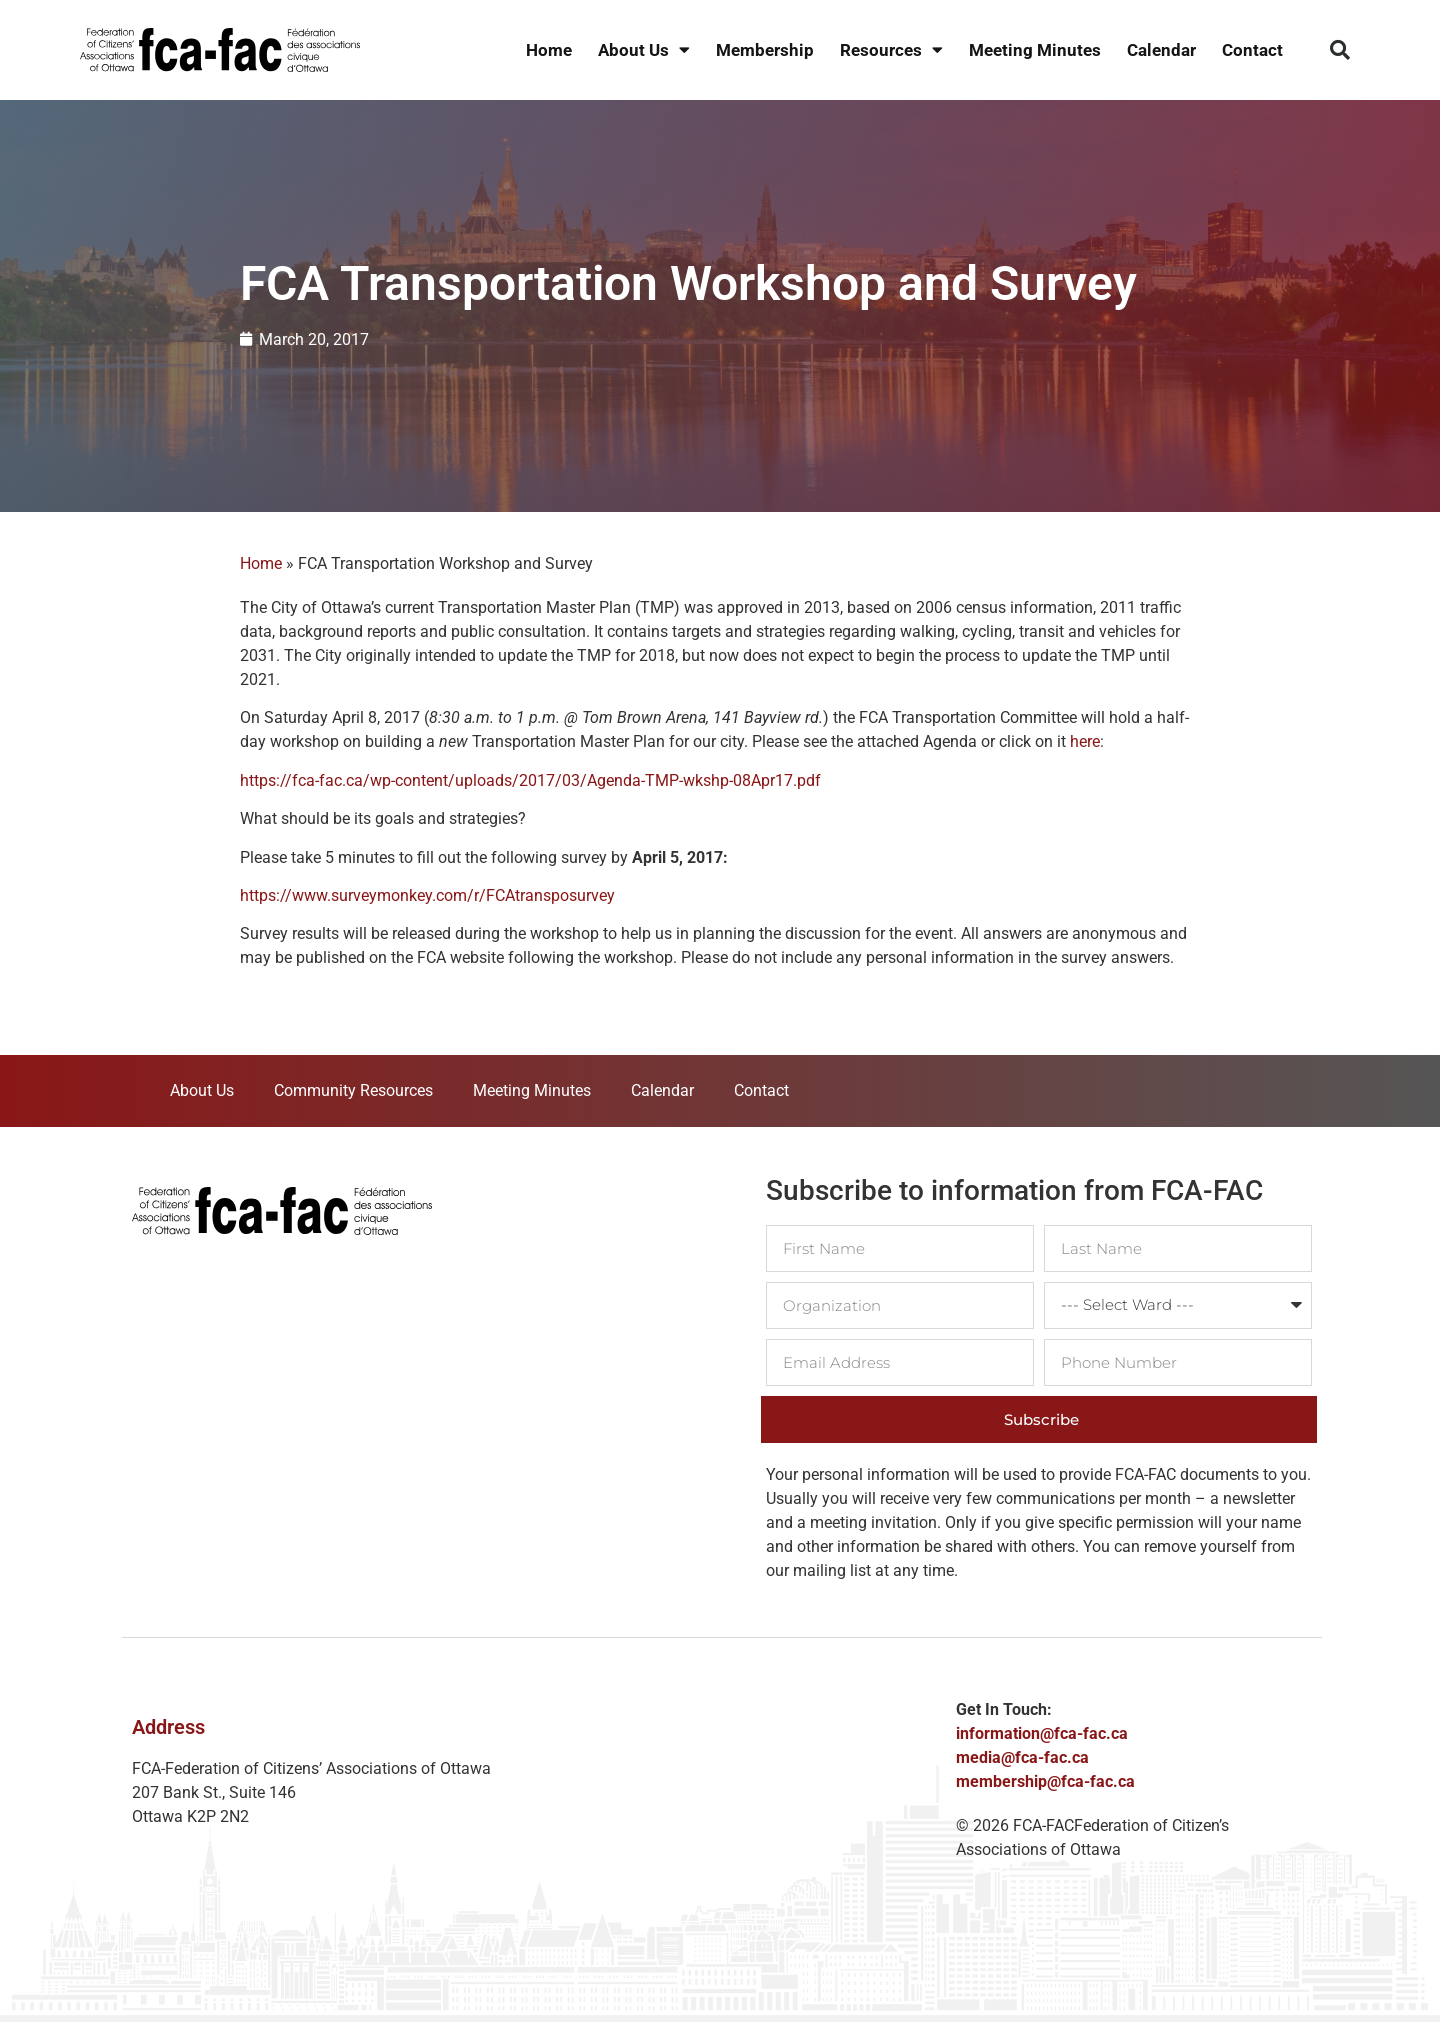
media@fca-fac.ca (1022, 1757)
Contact (1252, 50)
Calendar (1161, 50)
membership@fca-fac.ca (1045, 1781)
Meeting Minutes (1035, 50)
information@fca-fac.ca (1042, 1733)
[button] (1340, 50)
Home (549, 50)
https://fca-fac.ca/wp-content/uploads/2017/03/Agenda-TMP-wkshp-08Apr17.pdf (530, 780)
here (1085, 741)
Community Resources (353, 1090)
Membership (765, 50)
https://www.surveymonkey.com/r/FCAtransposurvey (427, 895)
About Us (644, 50)
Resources (891, 50)
